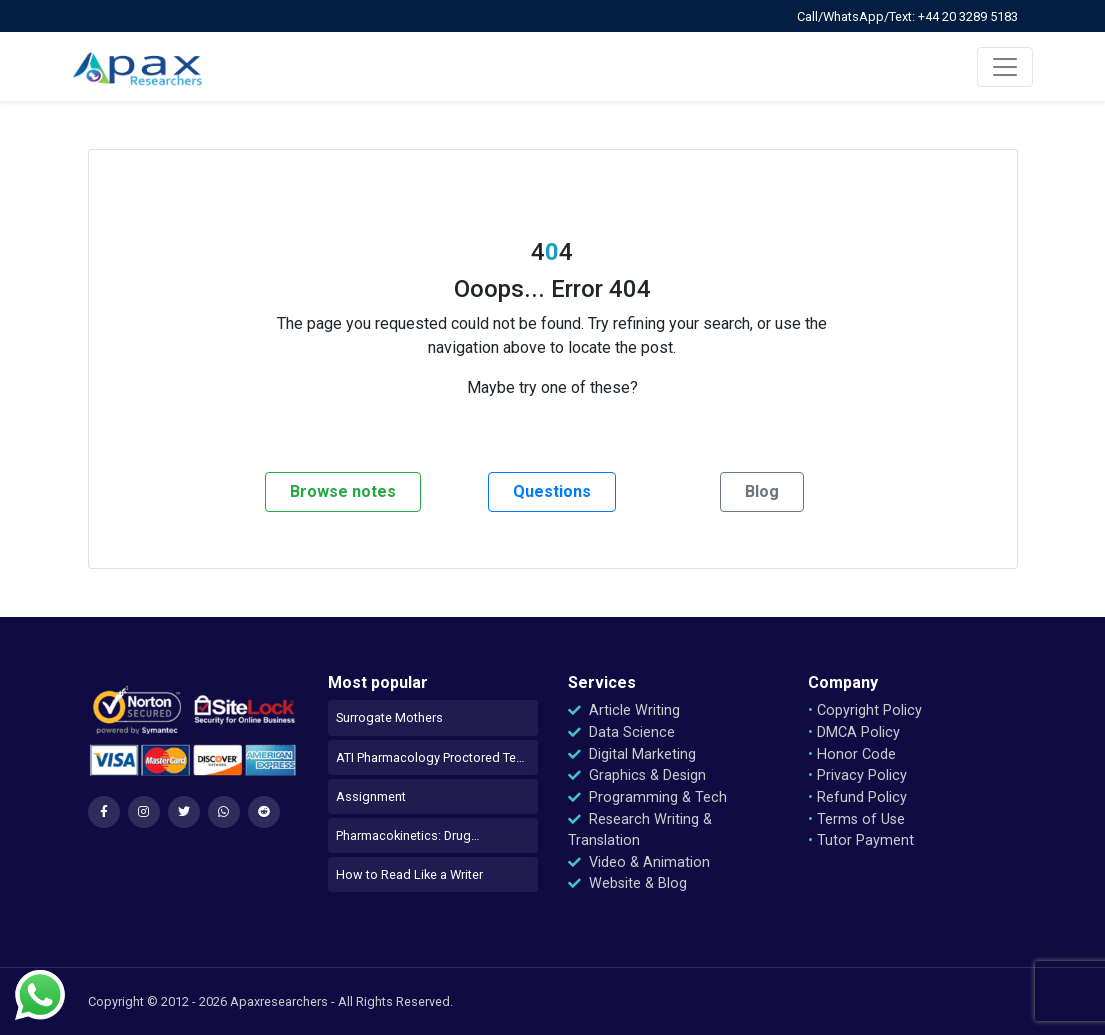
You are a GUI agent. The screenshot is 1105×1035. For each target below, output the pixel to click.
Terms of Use (856, 819)
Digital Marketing (632, 754)
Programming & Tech (647, 797)
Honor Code (852, 754)
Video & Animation (639, 862)
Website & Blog (627, 883)
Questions (552, 491)
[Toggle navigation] (1005, 67)
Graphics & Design (637, 775)
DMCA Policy (854, 732)
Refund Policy (857, 797)
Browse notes (343, 491)
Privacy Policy (857, 775)
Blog (762, 491)
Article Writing (624, 710)
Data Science (621, 732)
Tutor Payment (861, 840)
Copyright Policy (865, 710)
